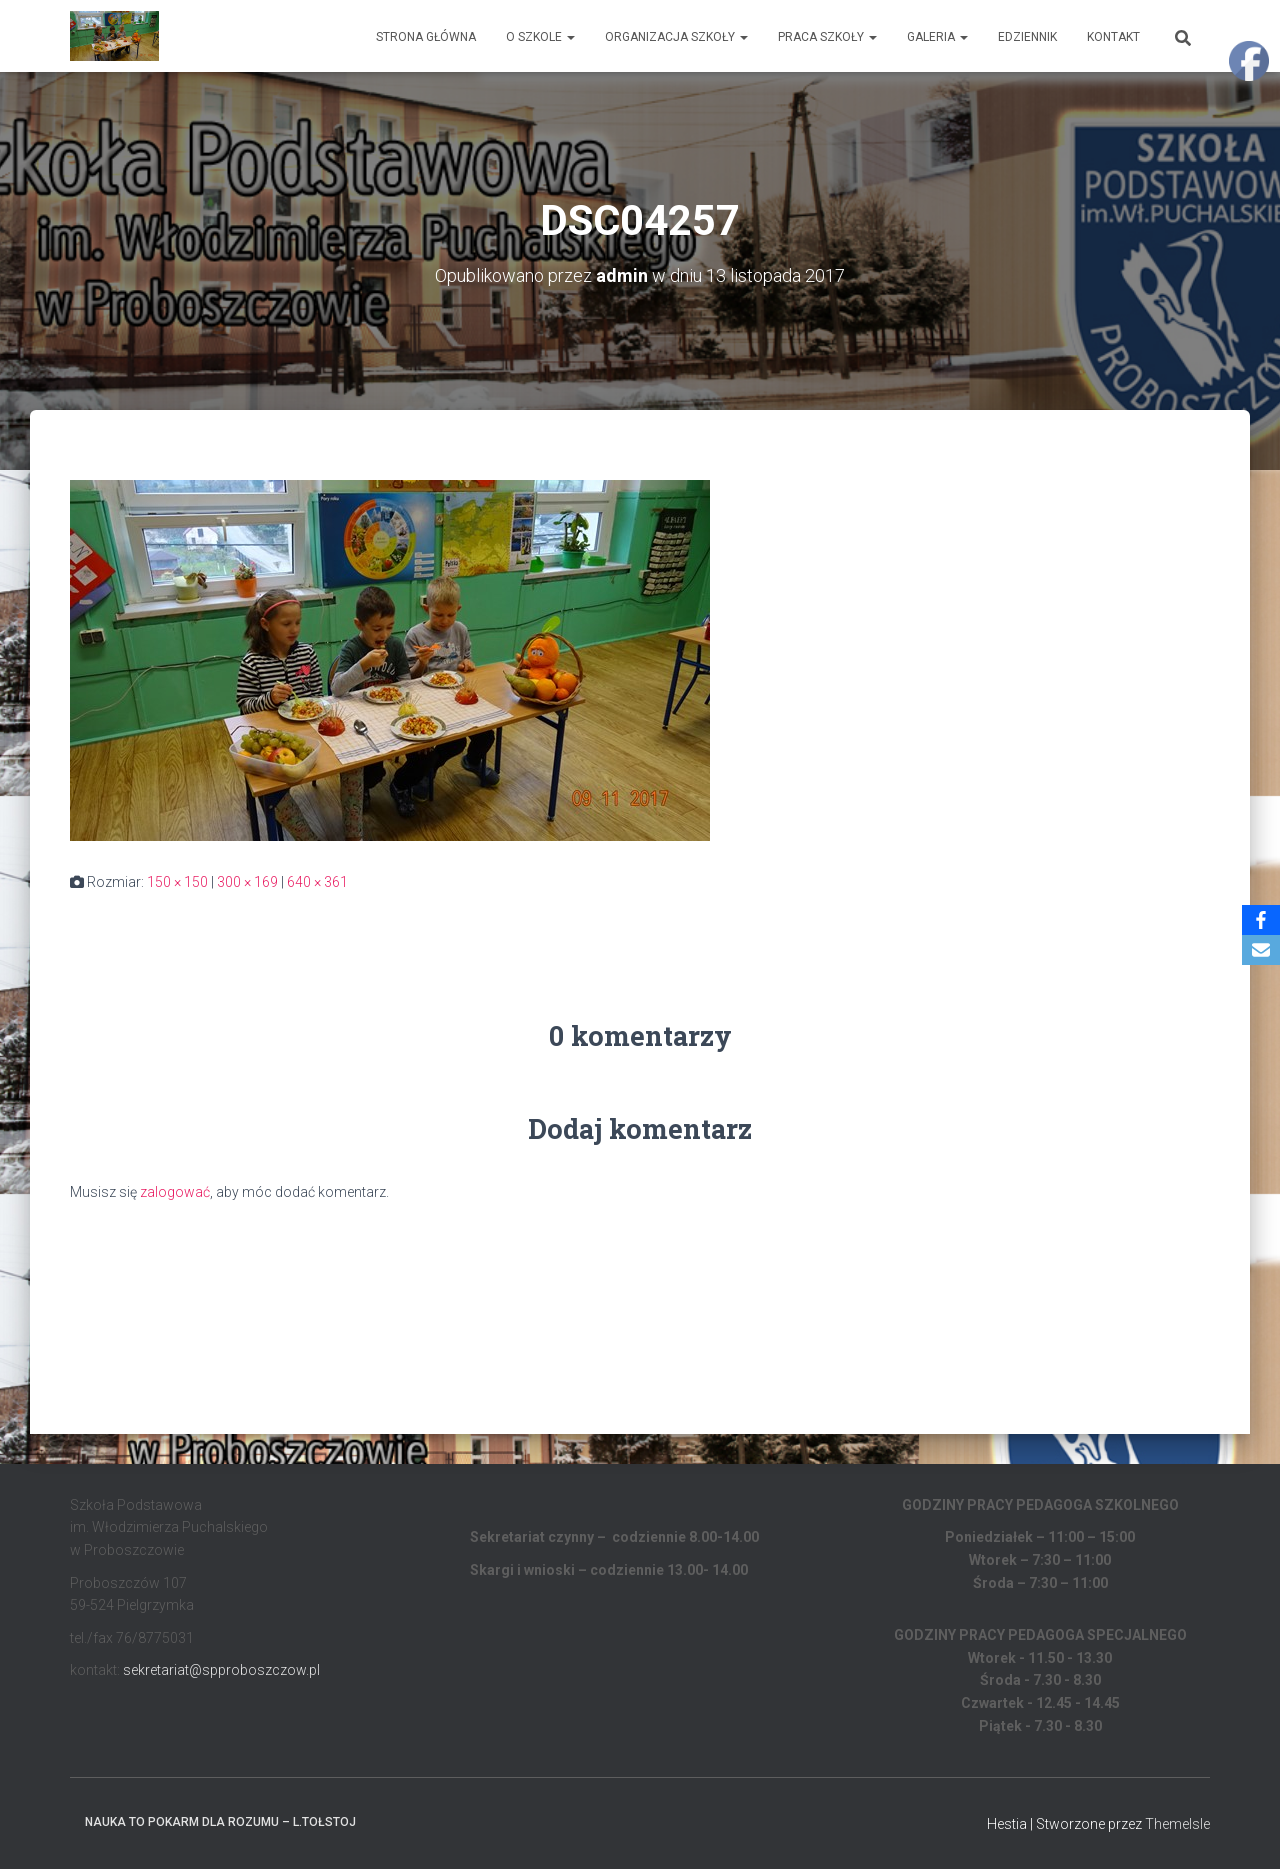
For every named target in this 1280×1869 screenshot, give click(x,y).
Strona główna (426, 37)
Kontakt (1113, 37)
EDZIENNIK (1027, 37)
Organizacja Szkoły (676, 37)
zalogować (175, 1192)
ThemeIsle (1177, 1824)
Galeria (937, 37)
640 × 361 (317, 882)
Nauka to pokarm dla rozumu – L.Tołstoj (220, 1822)
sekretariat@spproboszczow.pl (221, 1670)
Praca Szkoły (827, 37)
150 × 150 (177, 882)
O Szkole (540, 37)
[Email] (1261, 950)
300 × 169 (247, 882)
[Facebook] (1261, 920)
